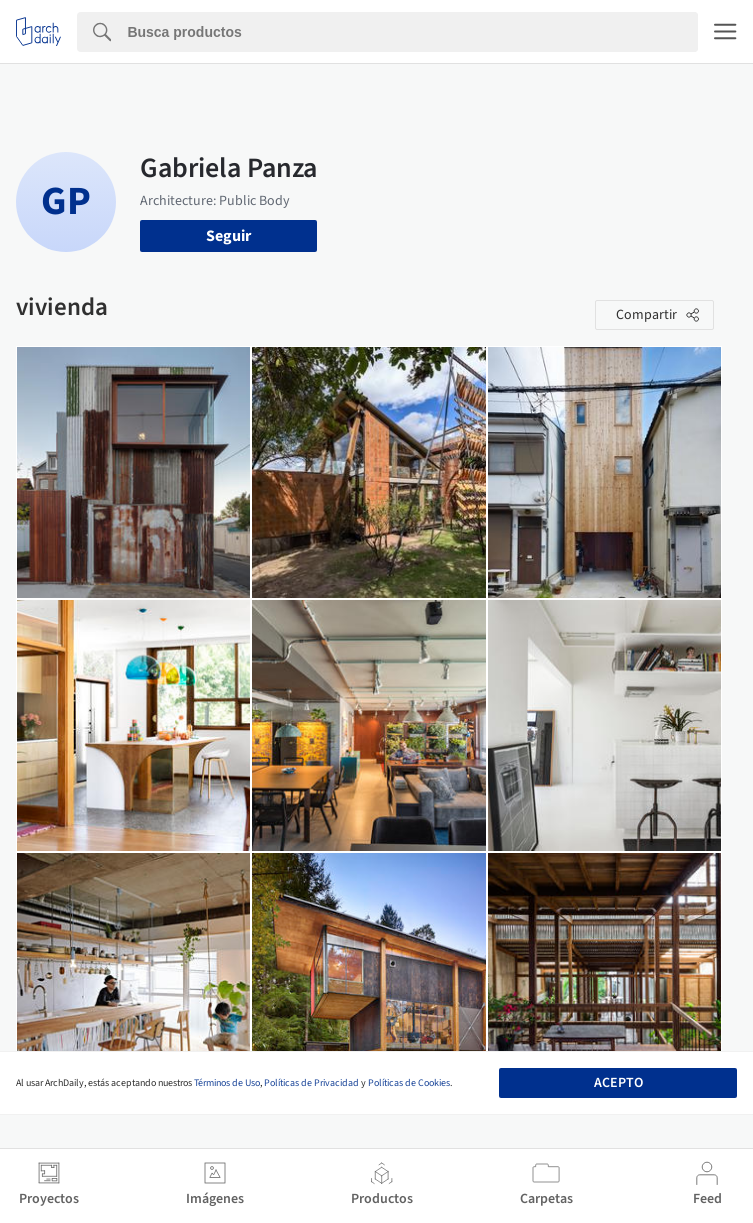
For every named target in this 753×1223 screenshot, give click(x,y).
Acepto (618, 1083)
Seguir (228, 236)
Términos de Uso (227, 1083)
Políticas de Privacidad (311, 1083)
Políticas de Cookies (409, 1083)
